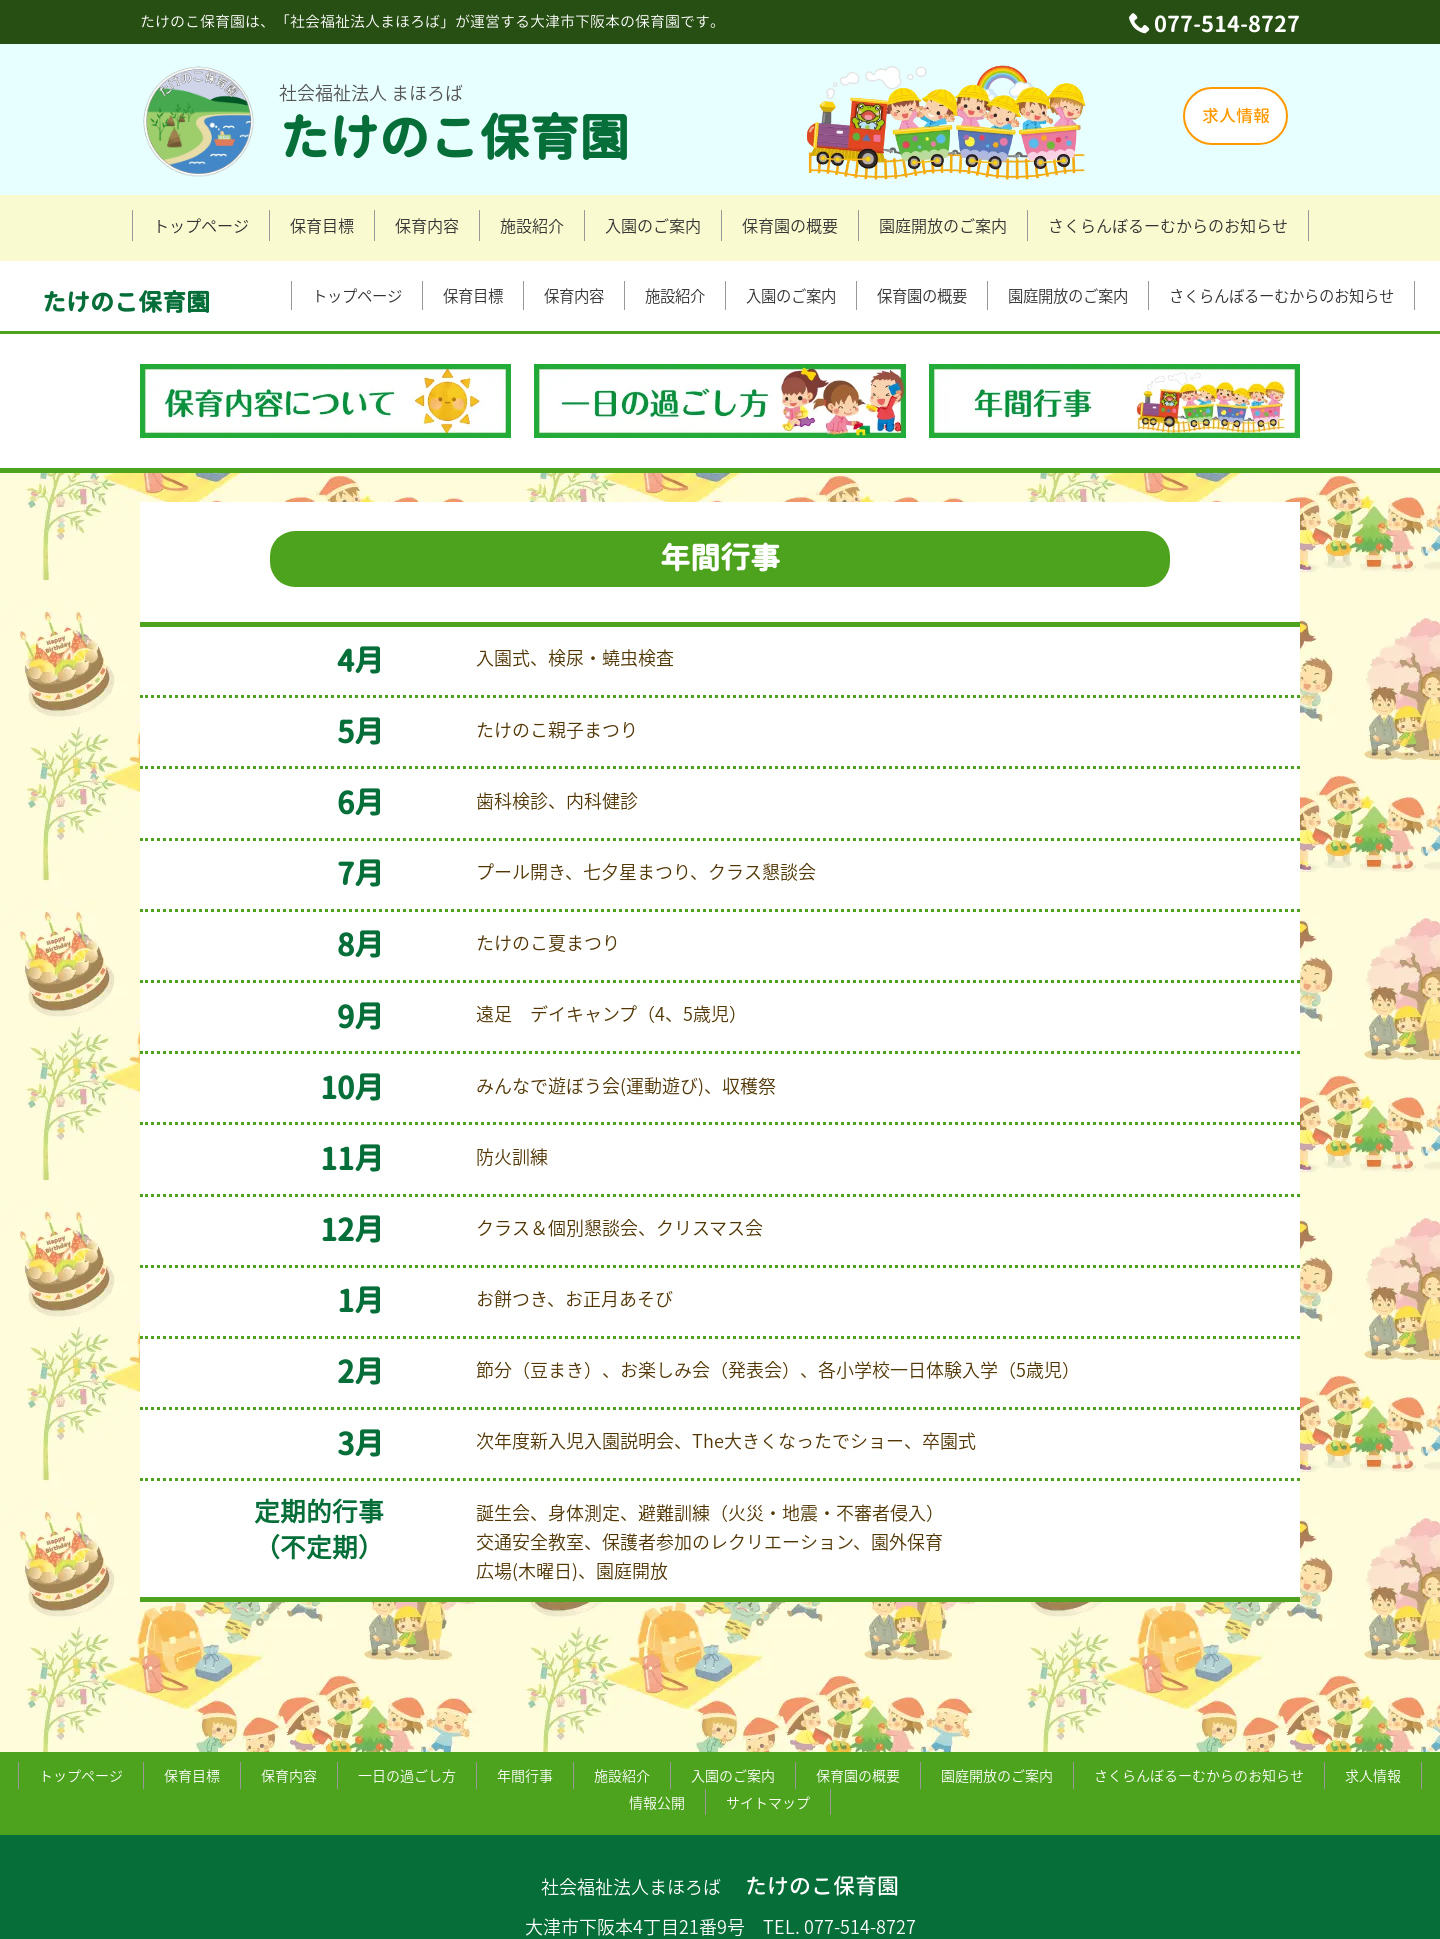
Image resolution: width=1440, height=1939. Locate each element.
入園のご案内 (653, 225)
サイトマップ (768, 1729)
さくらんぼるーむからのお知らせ (1168, 225)
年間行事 (525, 1703)
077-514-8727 (1227, 24)
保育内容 (427, 225)
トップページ (201, 225)
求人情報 (1236, 115)
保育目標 (322, 225)
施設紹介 (532, 225)
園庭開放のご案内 (943, 225)
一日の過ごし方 (407, 1703)
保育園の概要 (790, 225)
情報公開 (657, 1729)
